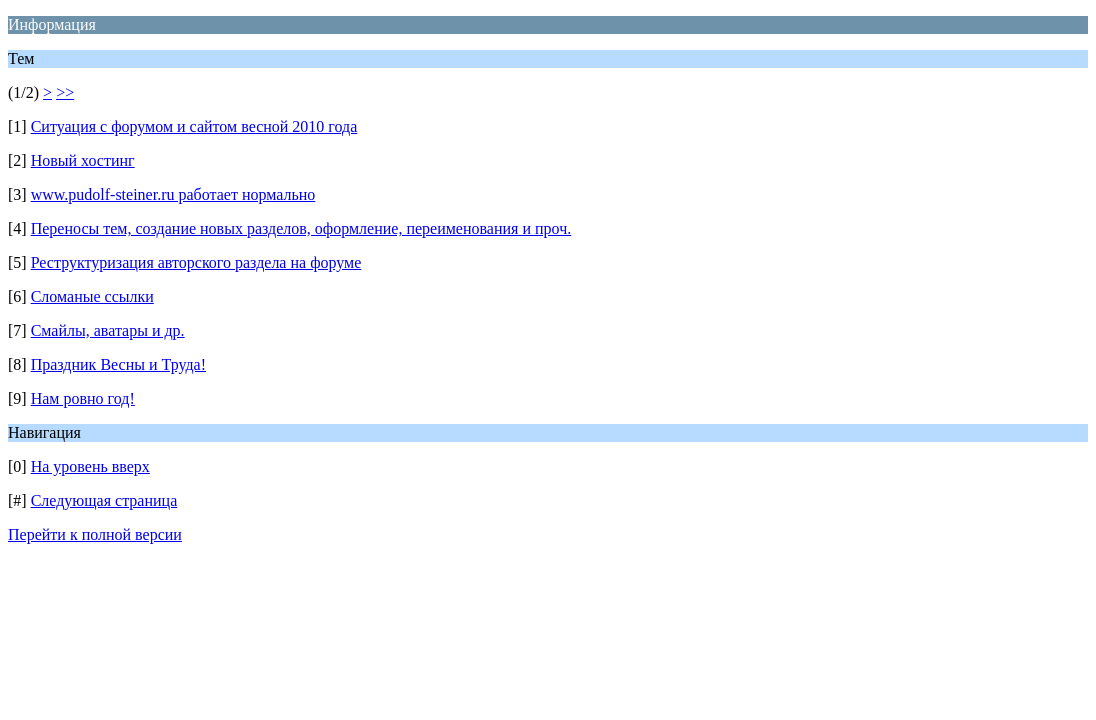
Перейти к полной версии (95, 534)
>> (65, 92)
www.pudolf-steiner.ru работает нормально (173, 194)
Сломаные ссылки (92, 296)
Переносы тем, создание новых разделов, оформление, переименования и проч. (301, 228)
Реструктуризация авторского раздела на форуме (196, 262)
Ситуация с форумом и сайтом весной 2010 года (194, 126)
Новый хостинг (83, 160)
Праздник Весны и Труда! (118, 364)
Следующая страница (104, 500)
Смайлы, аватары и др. (108, 330)
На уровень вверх (90, 466)
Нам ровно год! (83, 398)
